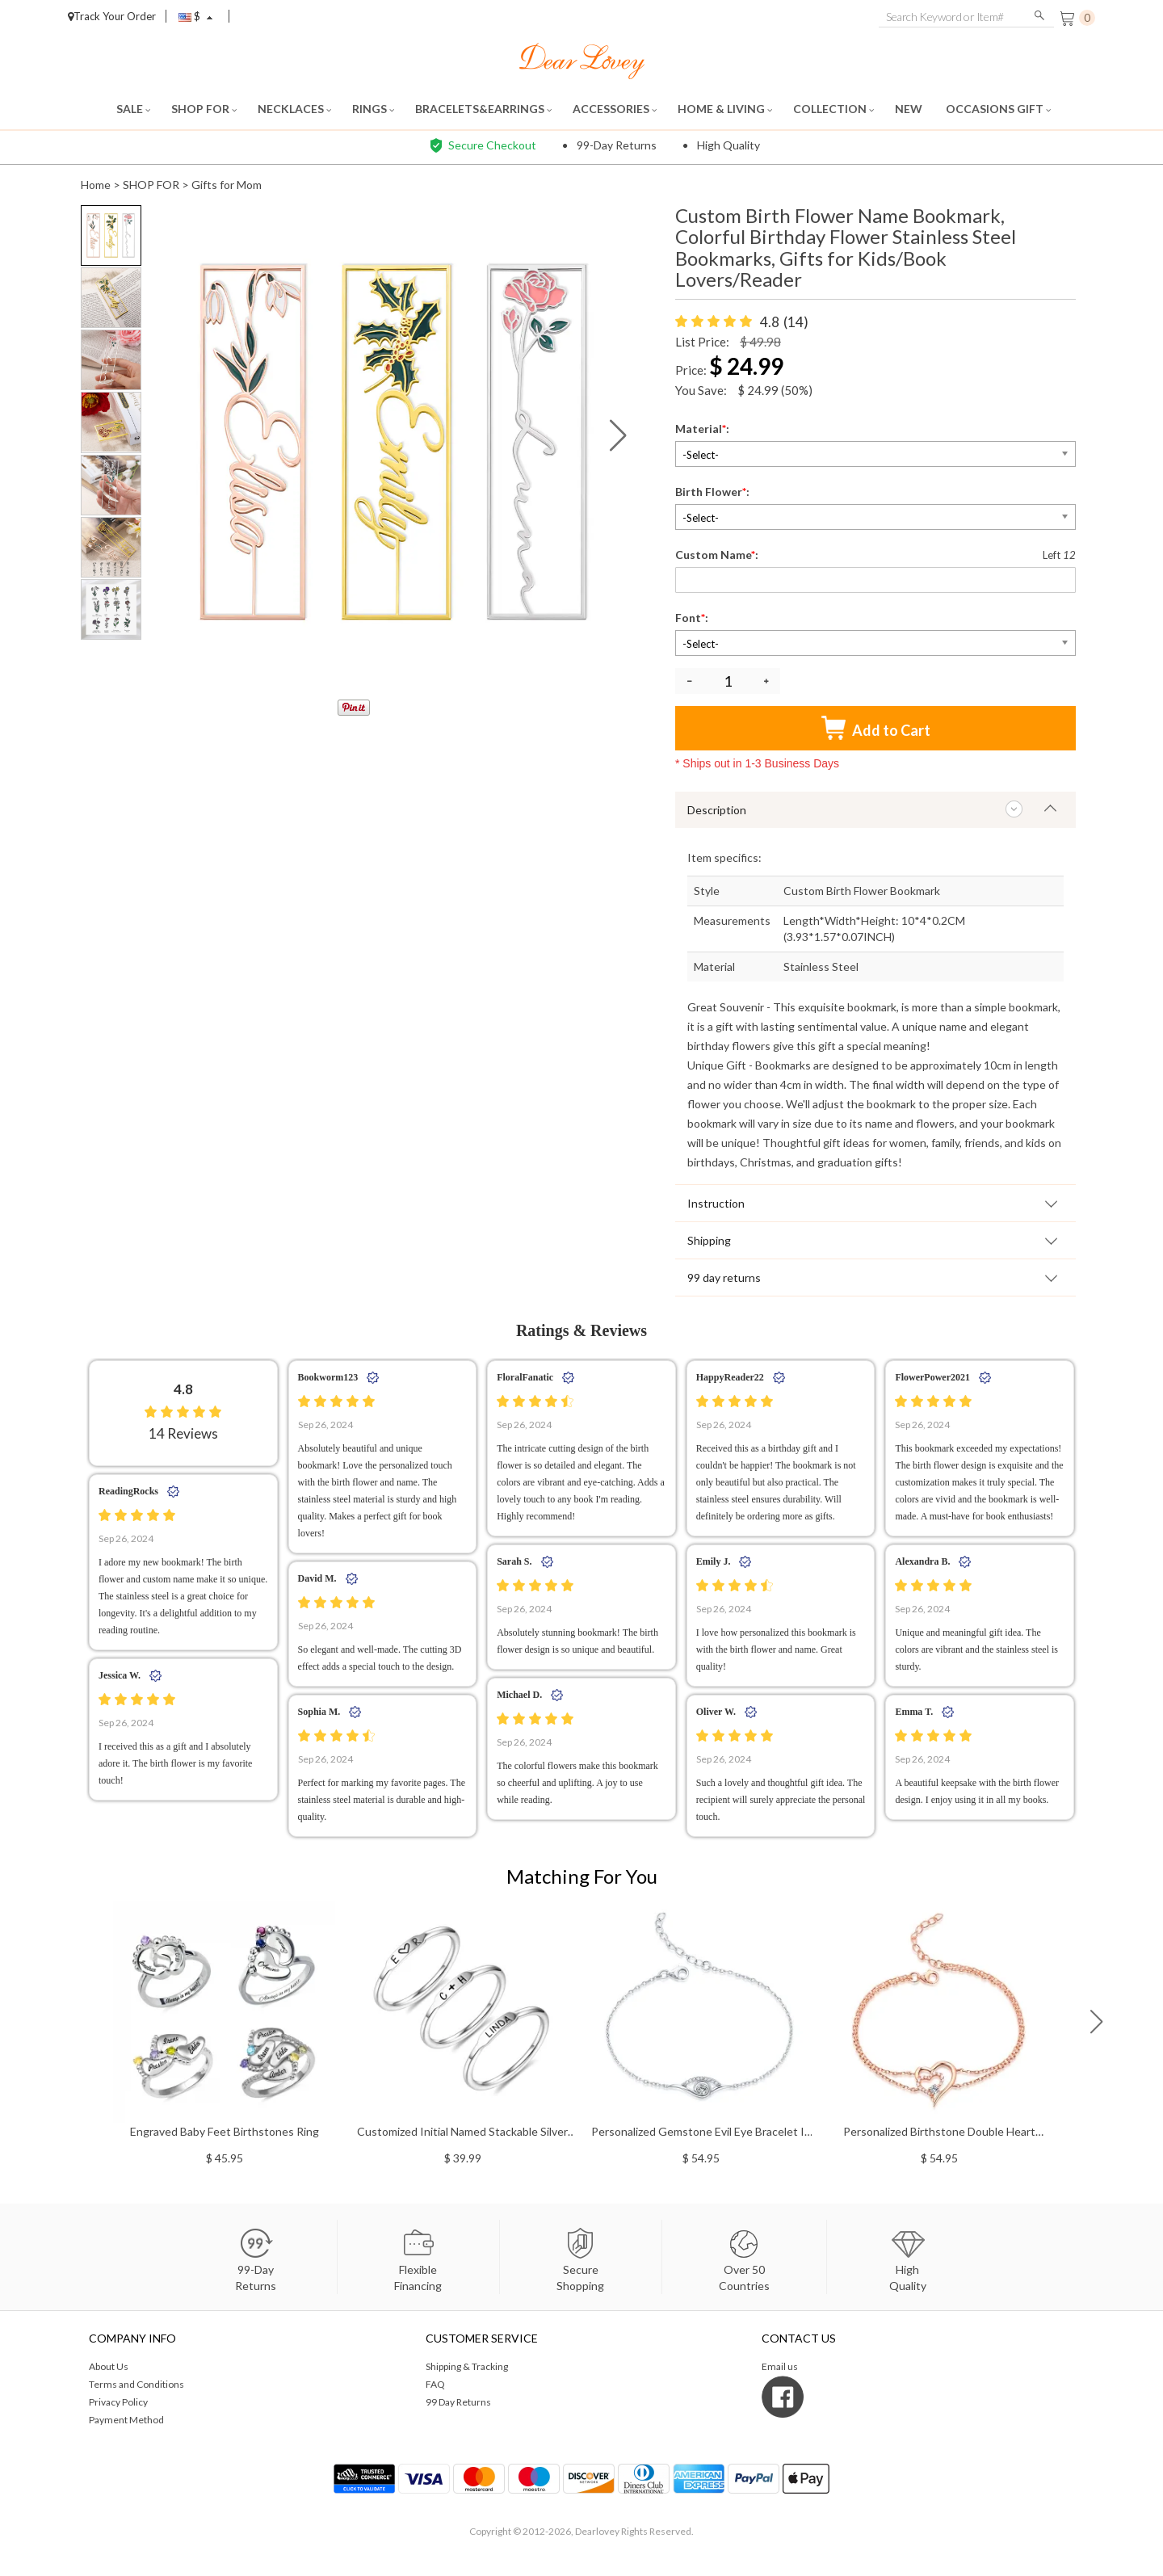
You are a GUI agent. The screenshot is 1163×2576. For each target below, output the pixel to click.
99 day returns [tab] (724, 1277)
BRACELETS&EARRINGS (483, 109)
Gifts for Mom (226, 184)
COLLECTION (833, 109)
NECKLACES (294, 109)
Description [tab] (716, 810)
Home (96, 184)
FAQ (435, 2384)
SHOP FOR (204, 109)
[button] (618, 435)
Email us (780, 2366)
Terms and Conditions (136, 2384)
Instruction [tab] (716, 1203)
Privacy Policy (118, 2402)
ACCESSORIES (615, 109)
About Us (108, 2366)
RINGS (373, 109)
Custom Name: (718, 554)
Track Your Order (112, 16)
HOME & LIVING (725, 109)
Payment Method (126, 2420)
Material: (703, 428)
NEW (910, 109)
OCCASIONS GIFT (998, 109)
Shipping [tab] (709, 1240)
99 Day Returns (458, 2402)
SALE (133, 109)
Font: (693, 617)
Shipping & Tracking (467, 2366)
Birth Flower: (713, 491)
